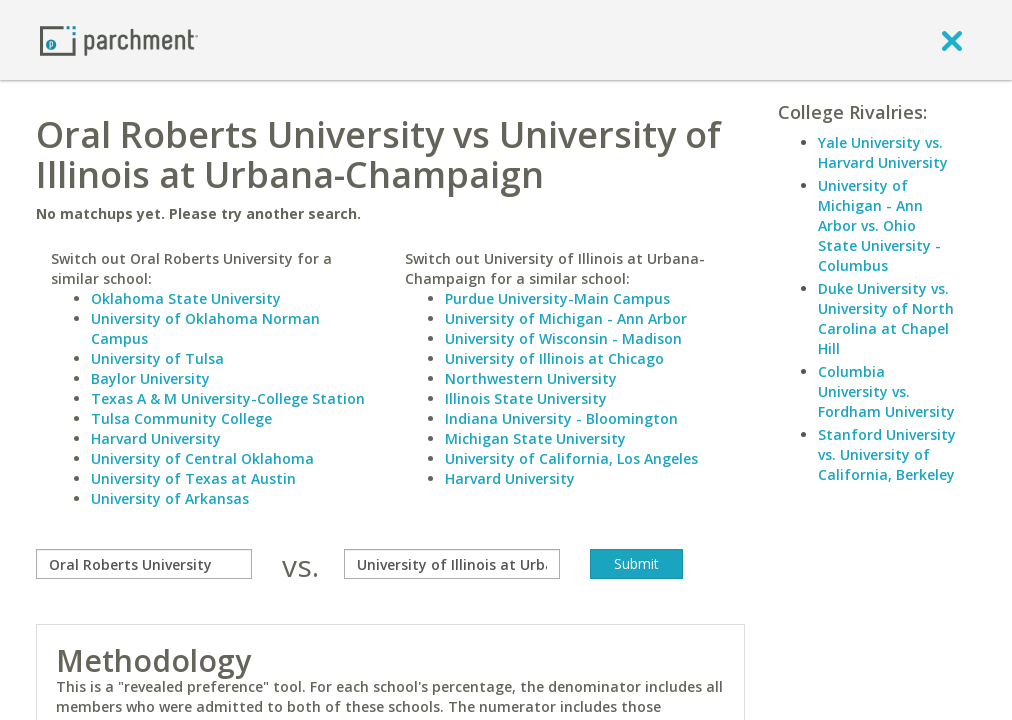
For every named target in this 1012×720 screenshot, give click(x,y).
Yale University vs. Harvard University (883, 152)
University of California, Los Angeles (571, 458)
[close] (952, 40)
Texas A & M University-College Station (228, 398)
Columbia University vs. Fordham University (886, 391)
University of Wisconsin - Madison (563, 338)
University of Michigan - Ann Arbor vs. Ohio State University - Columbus (879, 225)
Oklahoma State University (186, 298)
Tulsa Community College (181, 418)
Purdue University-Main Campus (557, 298)
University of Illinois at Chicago (554, 358)
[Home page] (119, 39)
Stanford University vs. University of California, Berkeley (887, 454)
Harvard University (156, 438)
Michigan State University (535, 438)
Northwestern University (531, 378)
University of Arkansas (170, 498)
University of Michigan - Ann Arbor (566, 318)
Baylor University (150, 378)
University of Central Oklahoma (202, 458)
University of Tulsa (157, 358)
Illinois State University (526, 398)
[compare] (144, 564)
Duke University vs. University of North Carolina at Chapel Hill (886, 318)
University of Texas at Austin (193, 478)
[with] (452, 564)
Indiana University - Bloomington (561, 418)
